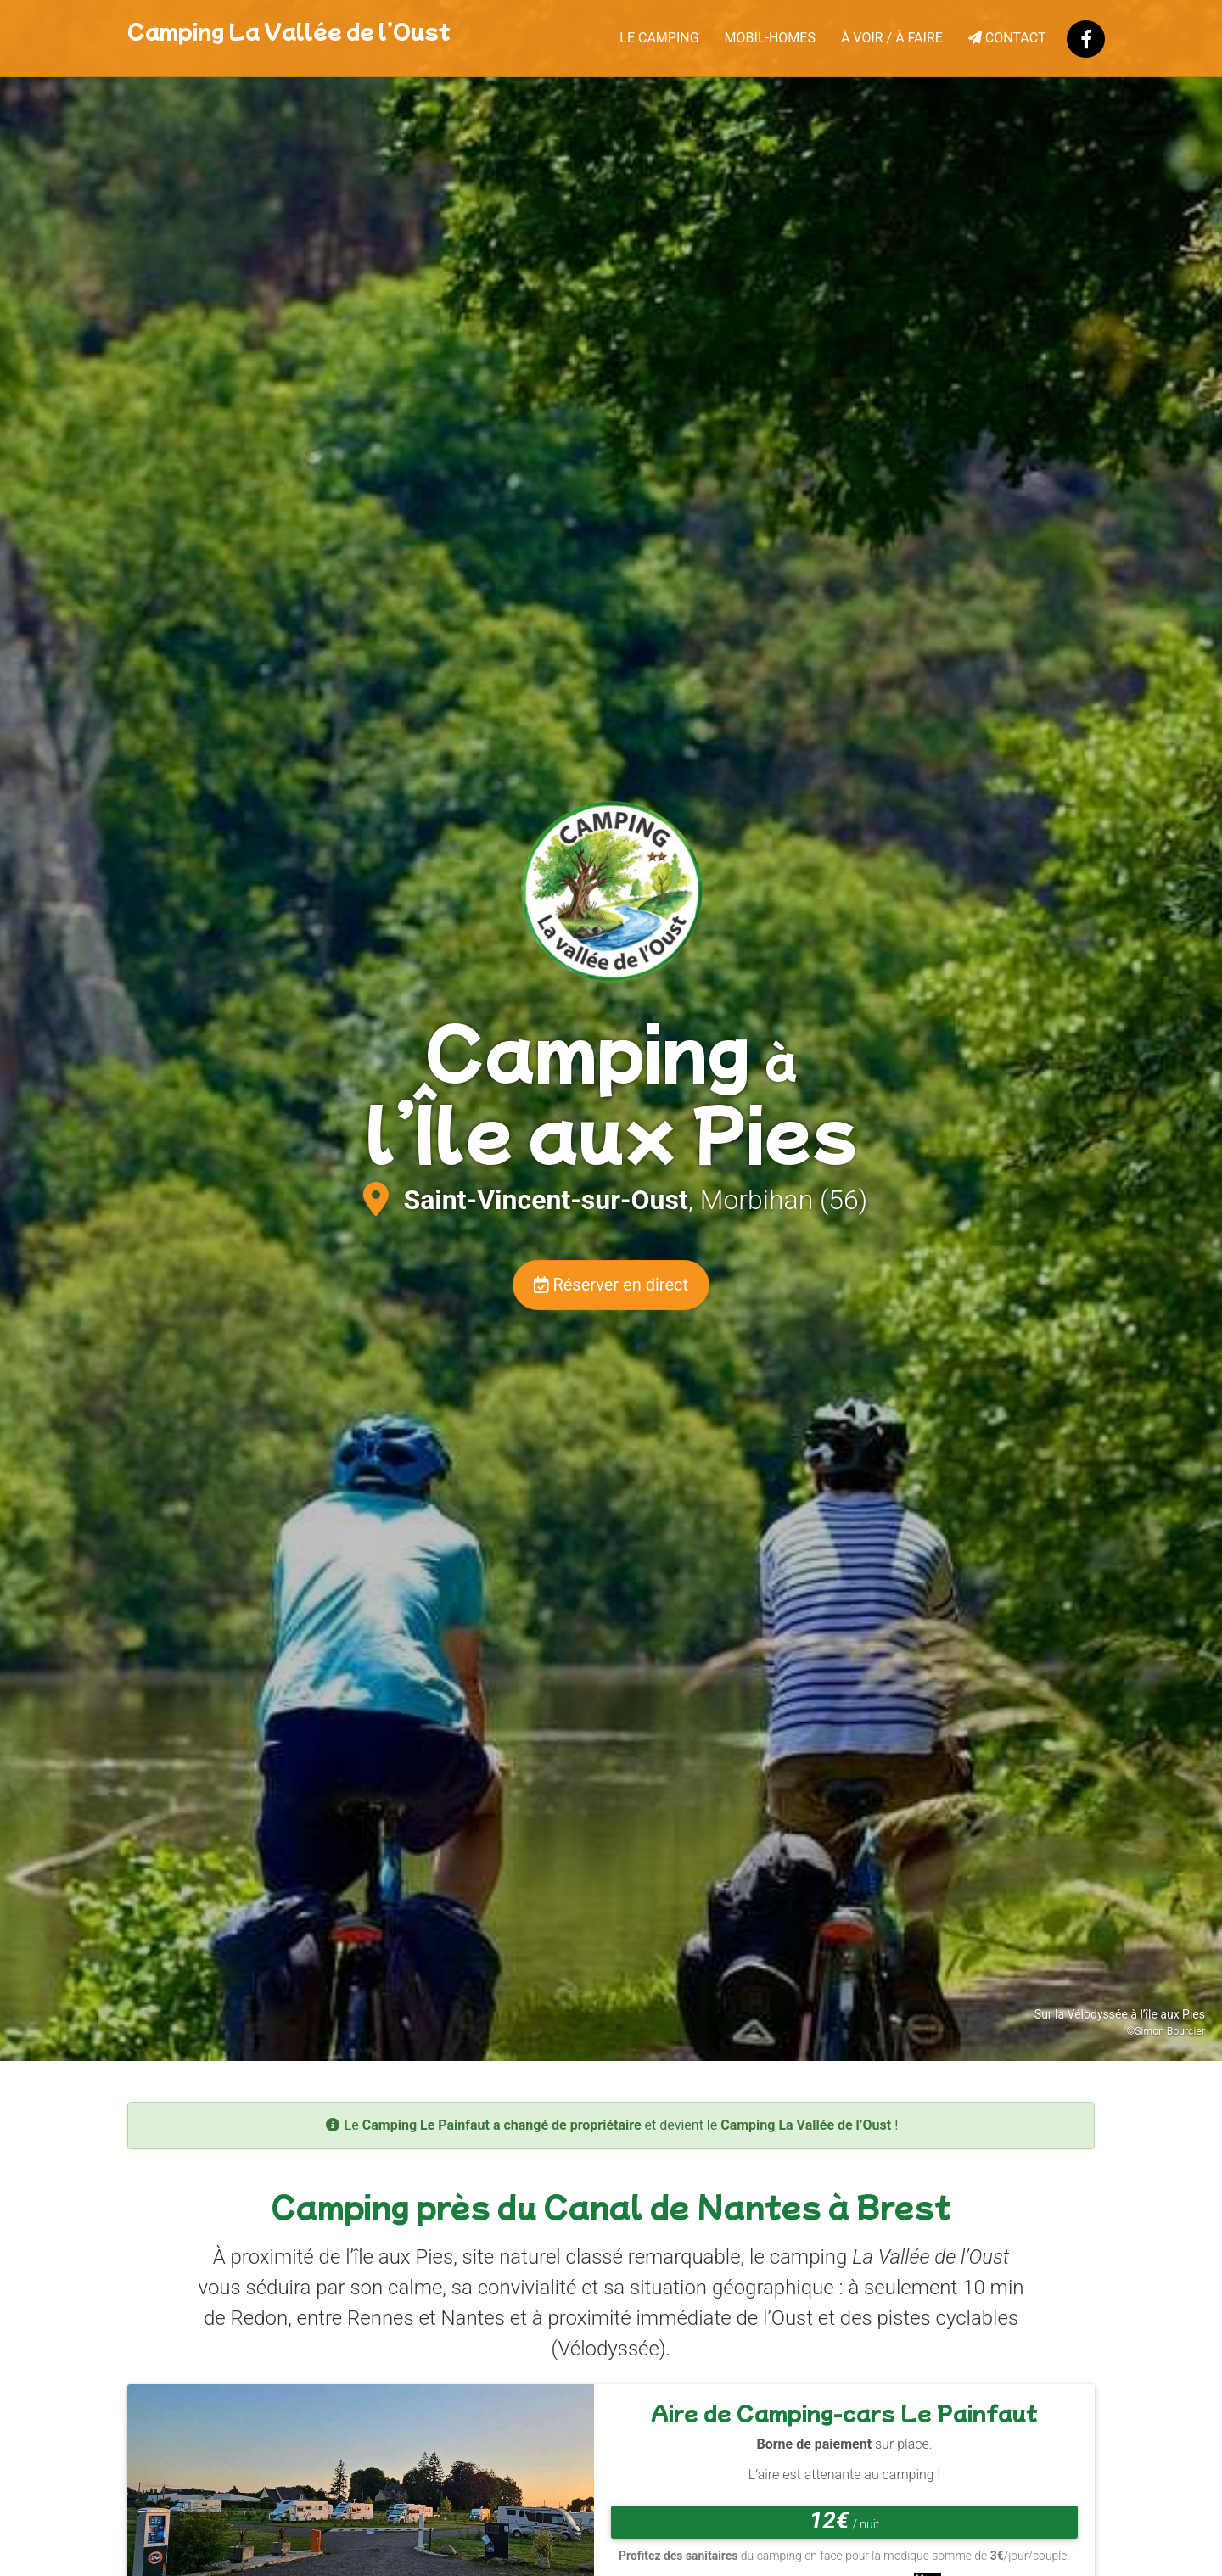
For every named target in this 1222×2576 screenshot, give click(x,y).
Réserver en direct (611, 1284)
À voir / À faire (892, 38)
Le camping (658, 38)
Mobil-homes (770, 38)
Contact (1007, 38)
